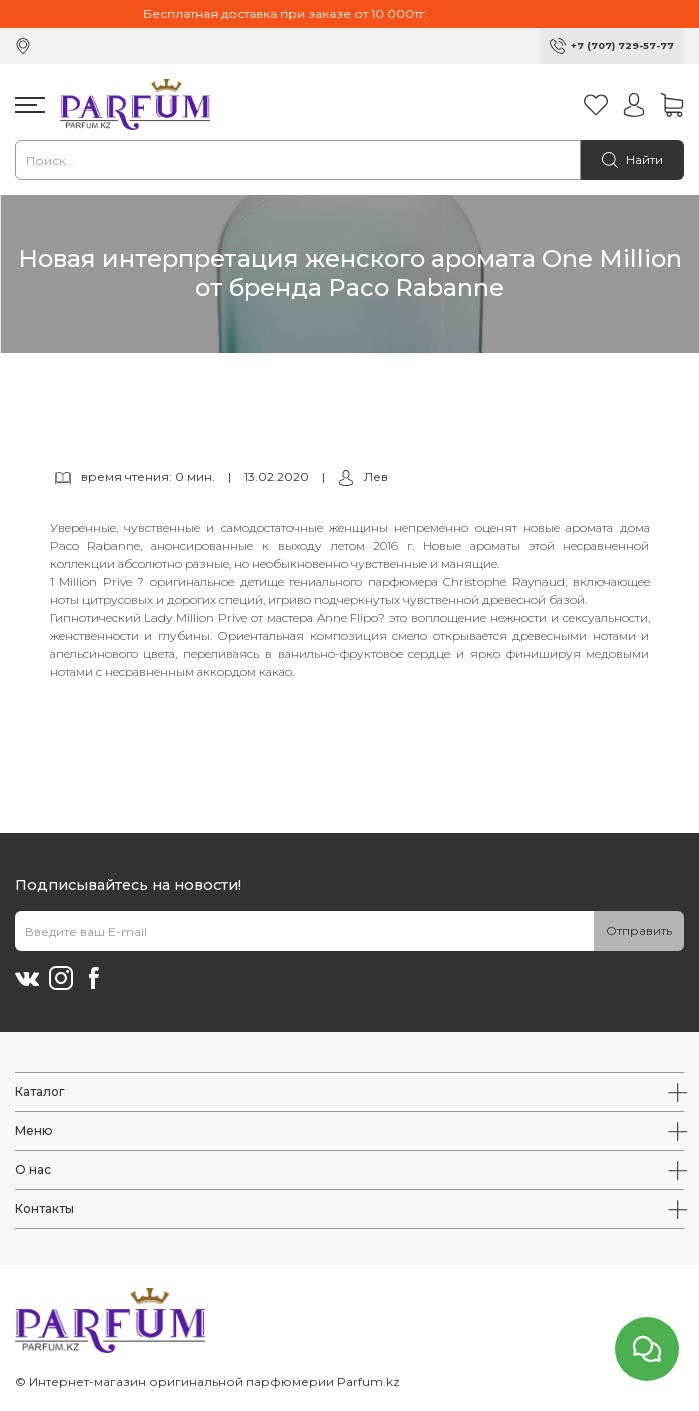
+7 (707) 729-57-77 (622, 45)
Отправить (639, 930)
